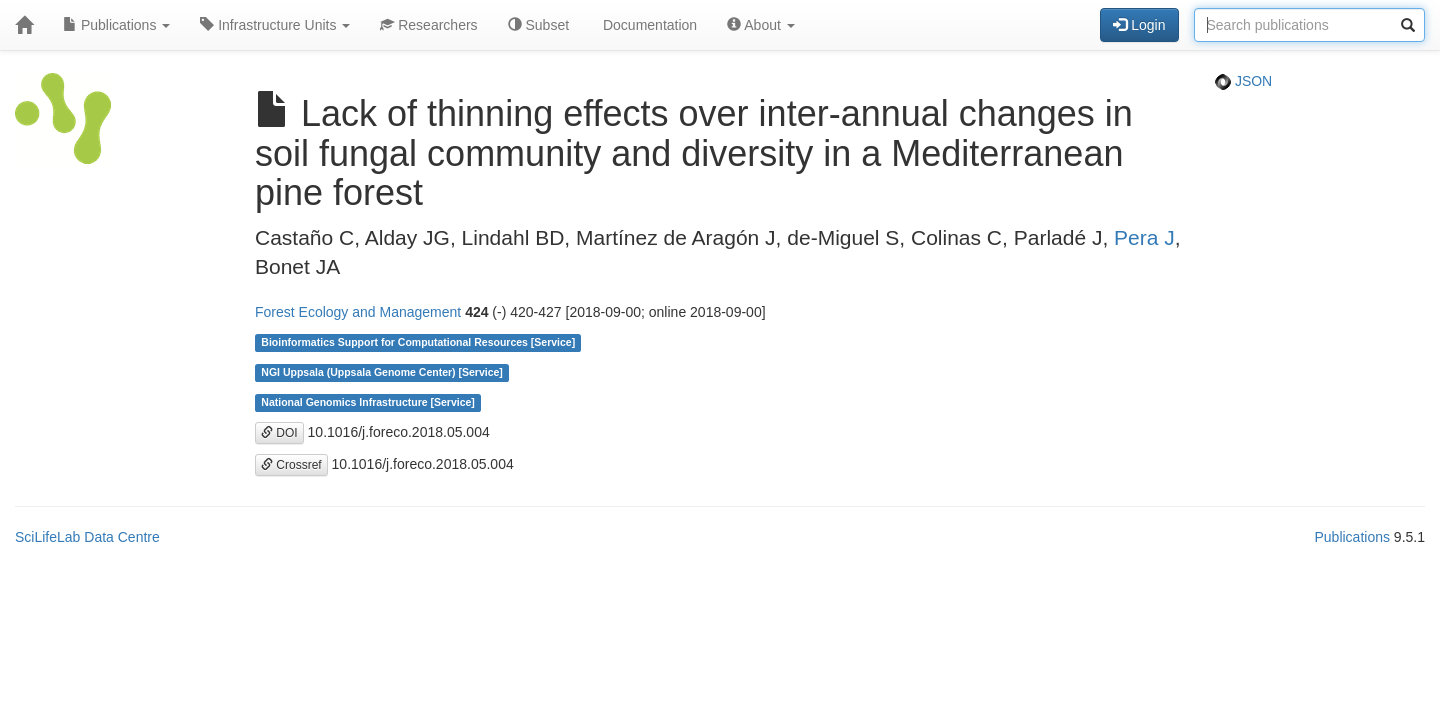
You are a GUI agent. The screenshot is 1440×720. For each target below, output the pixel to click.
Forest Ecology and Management (358, 312)
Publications (116, 25)
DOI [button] (279, 433)
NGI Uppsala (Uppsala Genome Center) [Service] (382, 373)
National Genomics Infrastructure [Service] (368, 403)
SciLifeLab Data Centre (87, 537)
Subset (538, 25)
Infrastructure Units (275, 25)
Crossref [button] (291, 465)
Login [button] (1139, 25)
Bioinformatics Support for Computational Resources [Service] (418, 343)
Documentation (648, 25)
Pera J (1144, 237)
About (761, 25)
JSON (1243, 81)
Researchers (428, 25)
